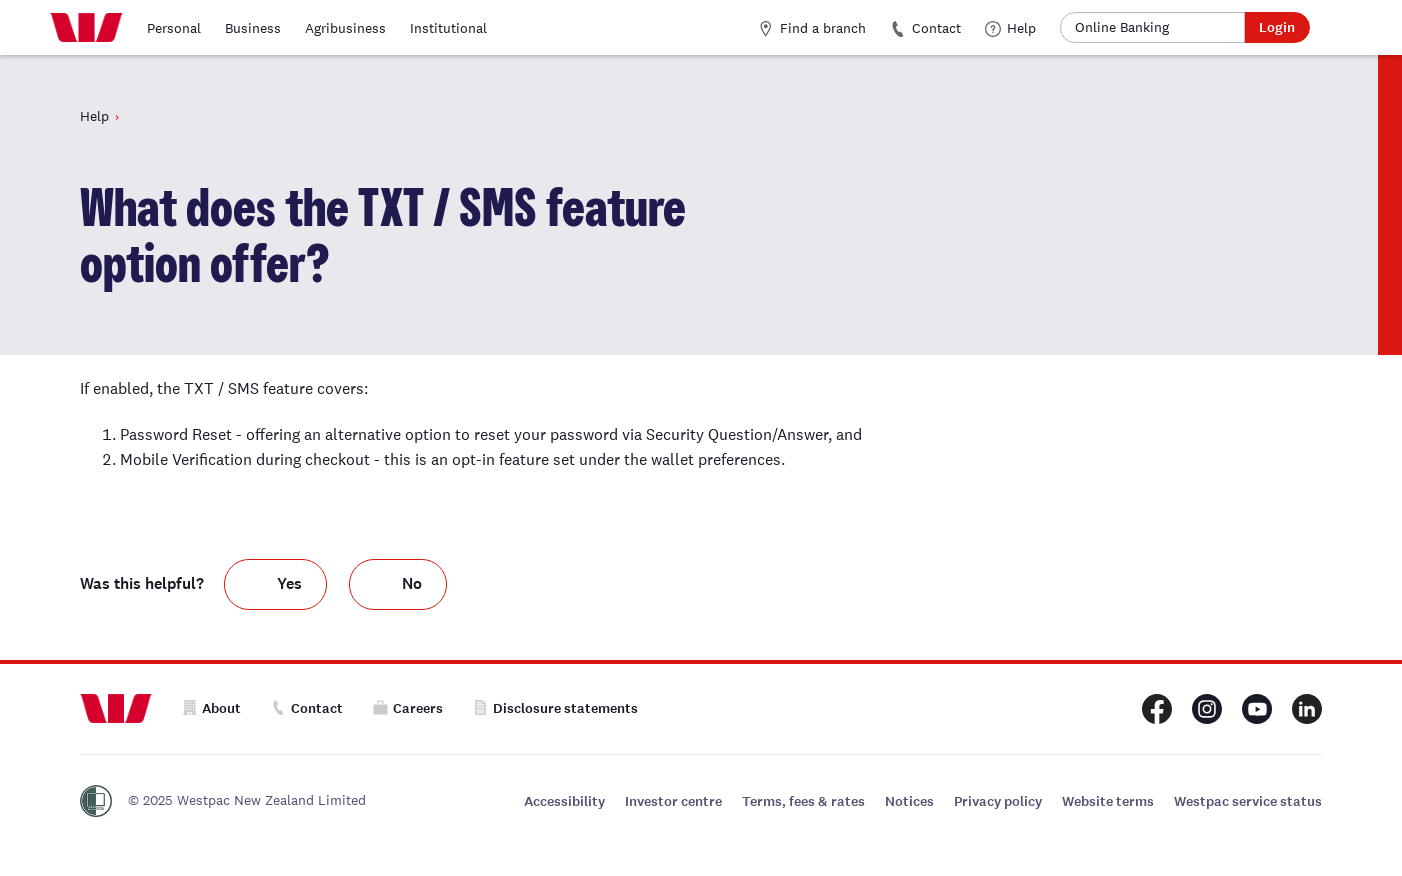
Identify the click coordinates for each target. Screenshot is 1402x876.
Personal (174, 28)
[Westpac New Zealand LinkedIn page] (1307, 709)
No (412, 583)
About (211, 708)
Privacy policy (998, 801)
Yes (289, 583)
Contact (925, 28)
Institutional (448, 28)
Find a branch (812, 28)
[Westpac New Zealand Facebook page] (1157, 709)
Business (253, 28)
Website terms (1108, 801)
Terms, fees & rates (803, 801)
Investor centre (673, 801)
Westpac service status (1248, 801)
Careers (408, 708)
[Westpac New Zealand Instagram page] (1207, 709)
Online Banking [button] (1122, 27)
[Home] (86, 28)
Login (1277, 27)
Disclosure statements (555, 708)
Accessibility (564, 801)
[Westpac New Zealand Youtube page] (1257, 709)
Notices (909, 801)
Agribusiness (345, 28)
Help (1010, 28)
